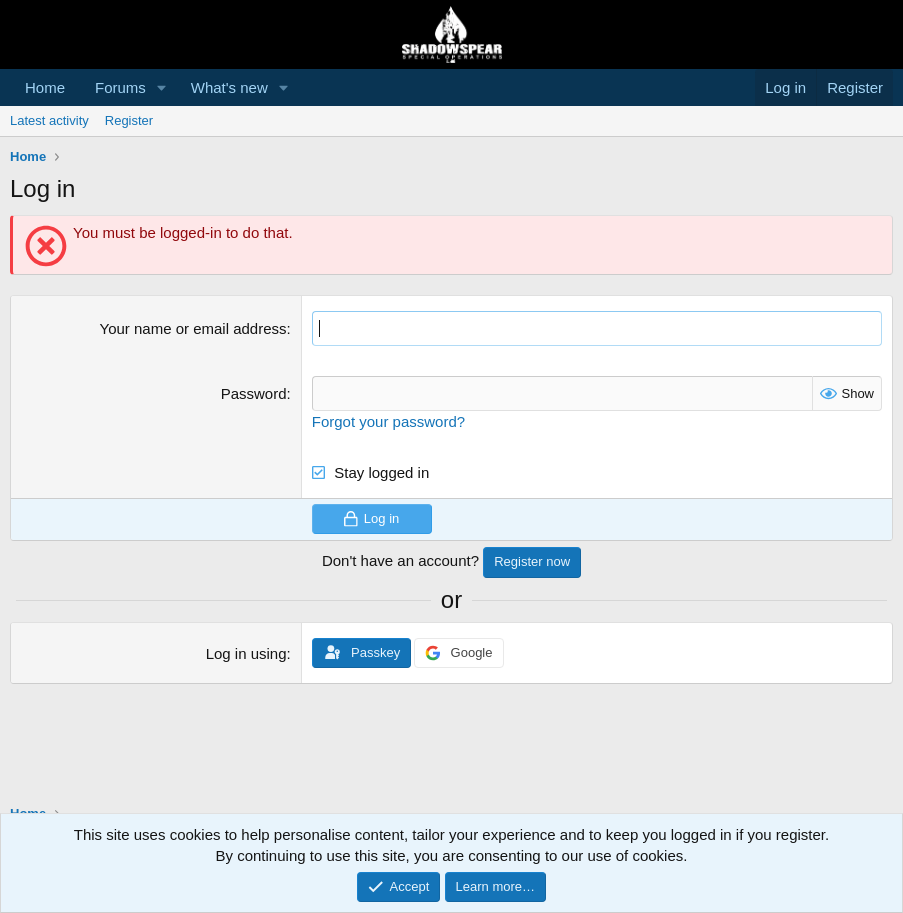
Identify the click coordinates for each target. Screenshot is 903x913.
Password (254, 393)
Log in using (246, 653)
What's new (229, 87)
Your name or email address (193, 328)
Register (129, 120)
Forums (120, 87)
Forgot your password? (388, 421)
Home (45, 87)
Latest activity (49, 120)
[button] (162, 87)
